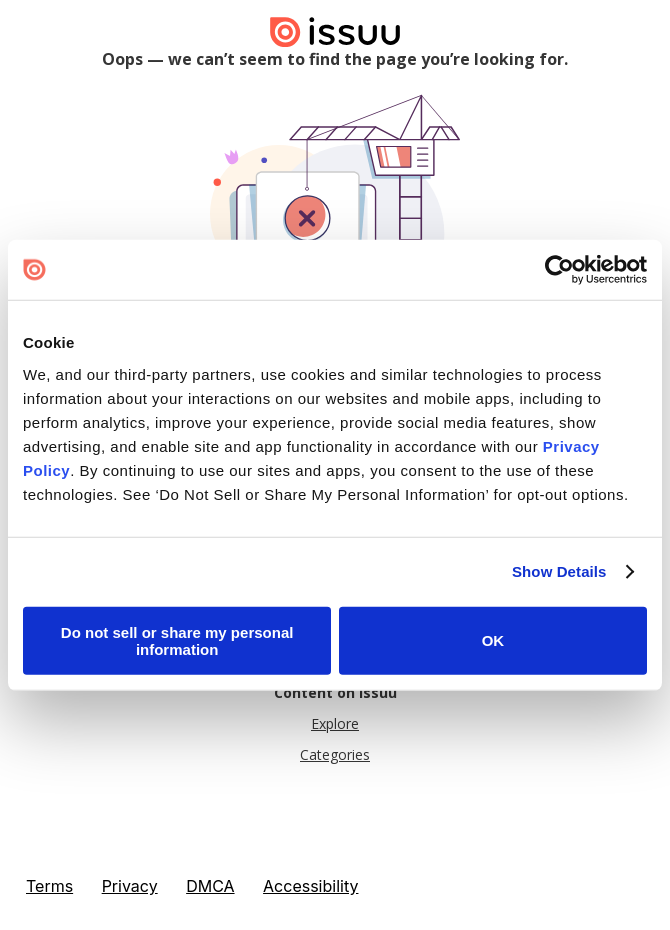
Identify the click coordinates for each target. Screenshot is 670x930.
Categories (335, 754)
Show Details (559, 571)
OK (493, 640)
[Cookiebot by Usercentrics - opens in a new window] (559, 270)
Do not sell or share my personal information (177, 640)
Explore (335, 723)
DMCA (210, 886)
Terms (49, 886)
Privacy (130, 886)
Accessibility (310, 886)
